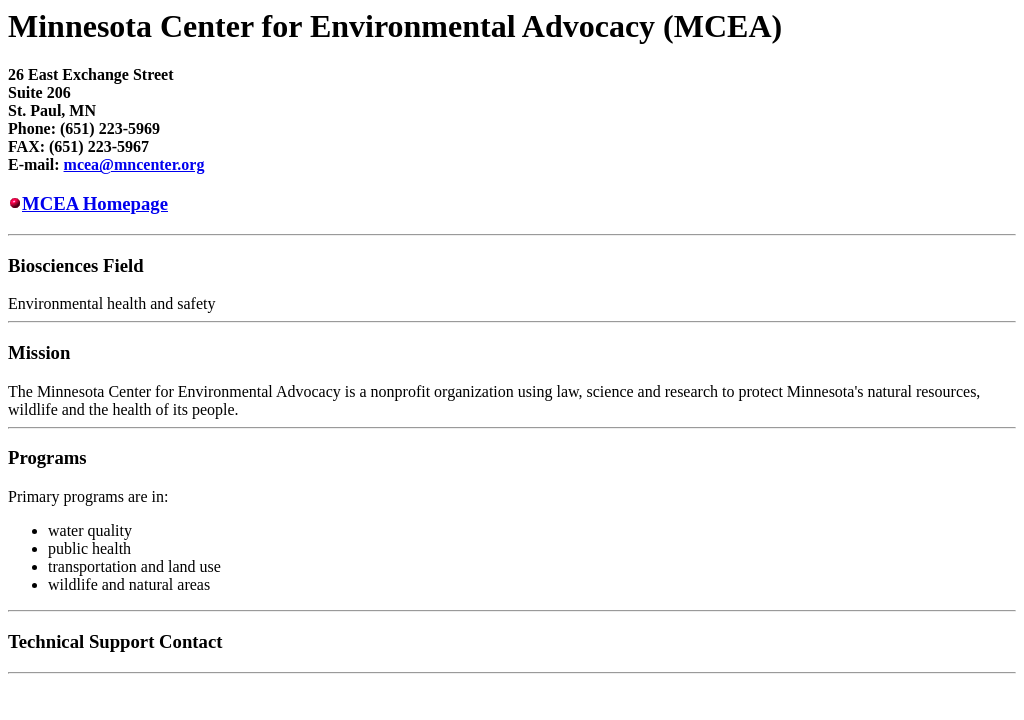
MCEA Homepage (95, 203)
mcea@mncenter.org (134, 164)
